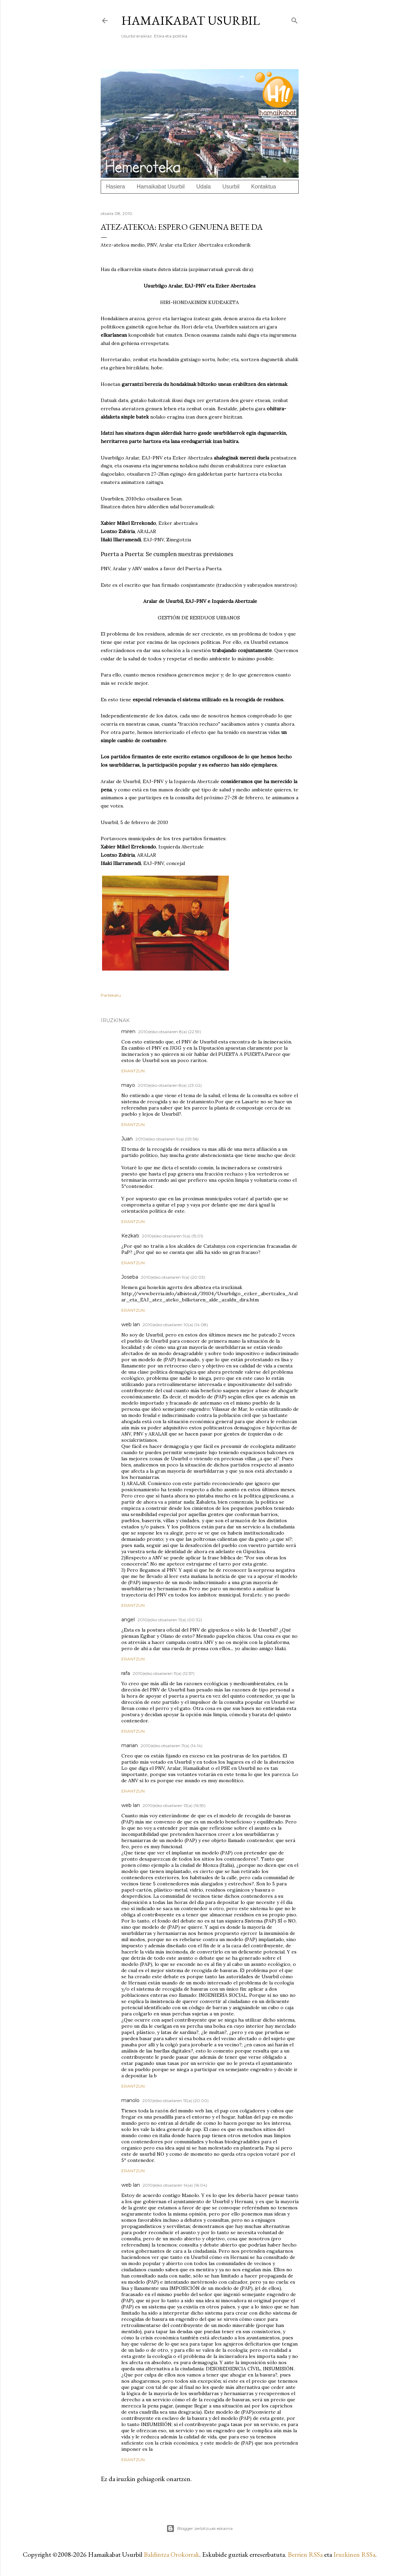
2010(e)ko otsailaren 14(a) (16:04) (175, 2185)
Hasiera (115, 187)
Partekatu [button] (111, 995)
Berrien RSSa (305, 2554)
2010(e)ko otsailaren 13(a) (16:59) (174, 1805)
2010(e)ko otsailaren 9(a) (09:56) (167, 1138)
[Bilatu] (294, 19)
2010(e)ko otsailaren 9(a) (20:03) (173, 1277)
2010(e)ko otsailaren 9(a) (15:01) (172, 1235)
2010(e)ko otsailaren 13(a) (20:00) (175, 2100)
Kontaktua (263, 187)
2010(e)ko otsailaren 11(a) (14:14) (171, 1745)
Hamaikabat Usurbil (190, 20)
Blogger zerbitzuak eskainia (199, 2528)
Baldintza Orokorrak (171, 2554)
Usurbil (231, 187)
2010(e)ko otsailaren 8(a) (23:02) (170, 1085)
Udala (203, 187)
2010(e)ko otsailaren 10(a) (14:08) (175, 1324)
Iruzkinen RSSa (354, 2554)
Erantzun (133, 1070)
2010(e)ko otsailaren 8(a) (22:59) (169, 1031)
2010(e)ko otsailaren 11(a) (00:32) (169, 1619)
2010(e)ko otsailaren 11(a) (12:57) (164, 1673)
